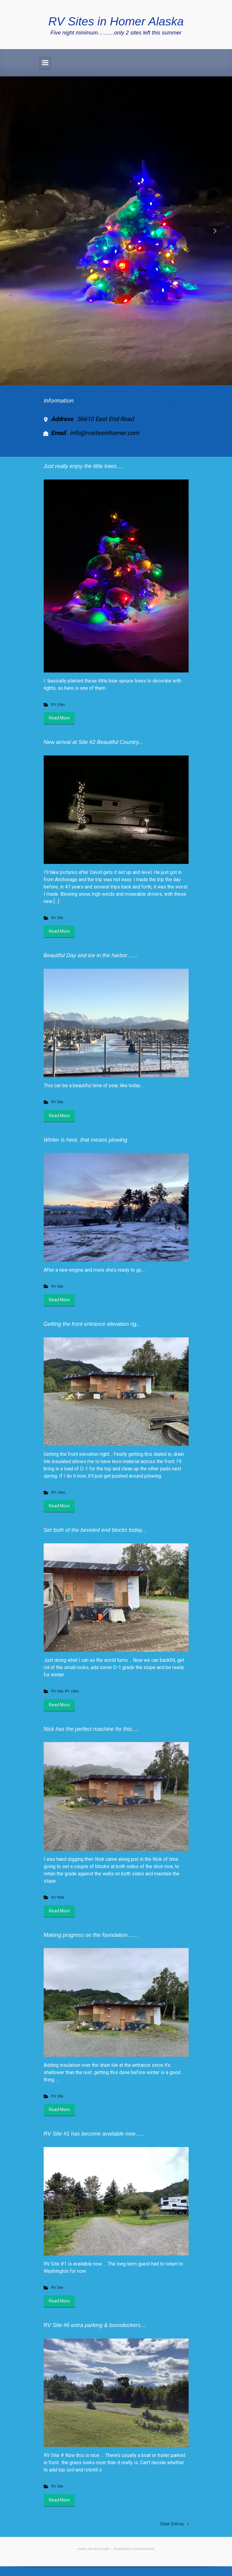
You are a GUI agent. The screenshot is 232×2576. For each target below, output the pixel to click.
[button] (17, 230)
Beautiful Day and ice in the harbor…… (91, 955)
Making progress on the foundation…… (91, 1935)
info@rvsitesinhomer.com (104, 433)
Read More (59, 717)
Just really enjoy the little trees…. (84, 466)
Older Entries (172, 2524)
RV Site (57, 917)
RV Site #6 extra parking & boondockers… (95, 2325)
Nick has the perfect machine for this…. (91, 1729)
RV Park (57, 1897)
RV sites (58, 704)
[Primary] (45, 62)
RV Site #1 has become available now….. (94, 2134)
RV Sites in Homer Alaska (116, 21)
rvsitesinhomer (142, 2549)
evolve (82, 2549)
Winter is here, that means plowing (85, 1140)
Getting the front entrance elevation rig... (92, 1324)
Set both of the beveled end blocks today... (95, 1530)
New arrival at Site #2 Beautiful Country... (93, 742)
